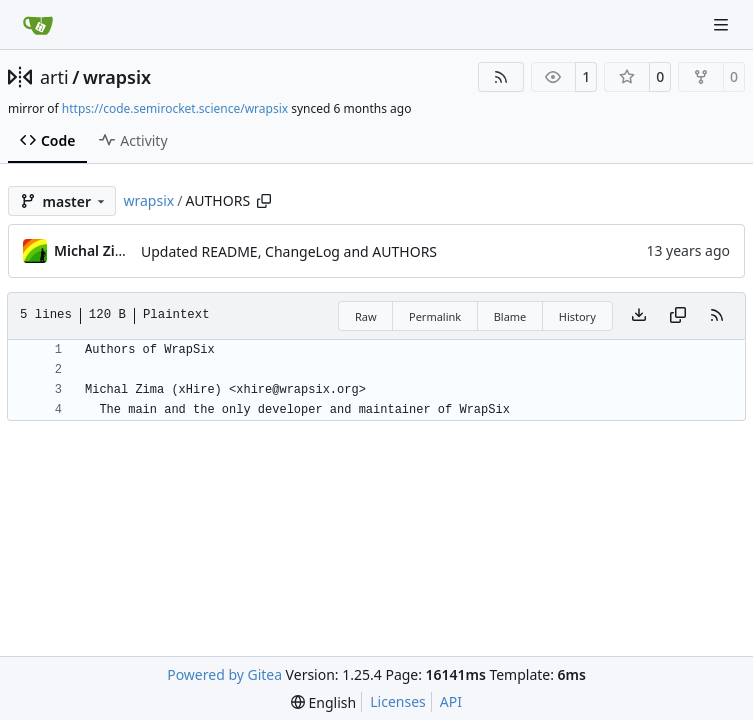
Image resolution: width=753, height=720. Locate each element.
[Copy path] (264, 201)
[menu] (323, 702)
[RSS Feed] (501, 77)
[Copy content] (678, 316)
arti (54, 77)
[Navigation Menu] (723, 24)
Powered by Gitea (224, 674)
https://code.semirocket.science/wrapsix (175, 108)
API (451, 701)
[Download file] (639, 316)
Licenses (398, 701)
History (577, 316)
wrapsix (117, 77)
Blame (510, 316)
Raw (366, 316)
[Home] (38, 25)
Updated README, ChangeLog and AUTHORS (289, 251)
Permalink (435, 316)
